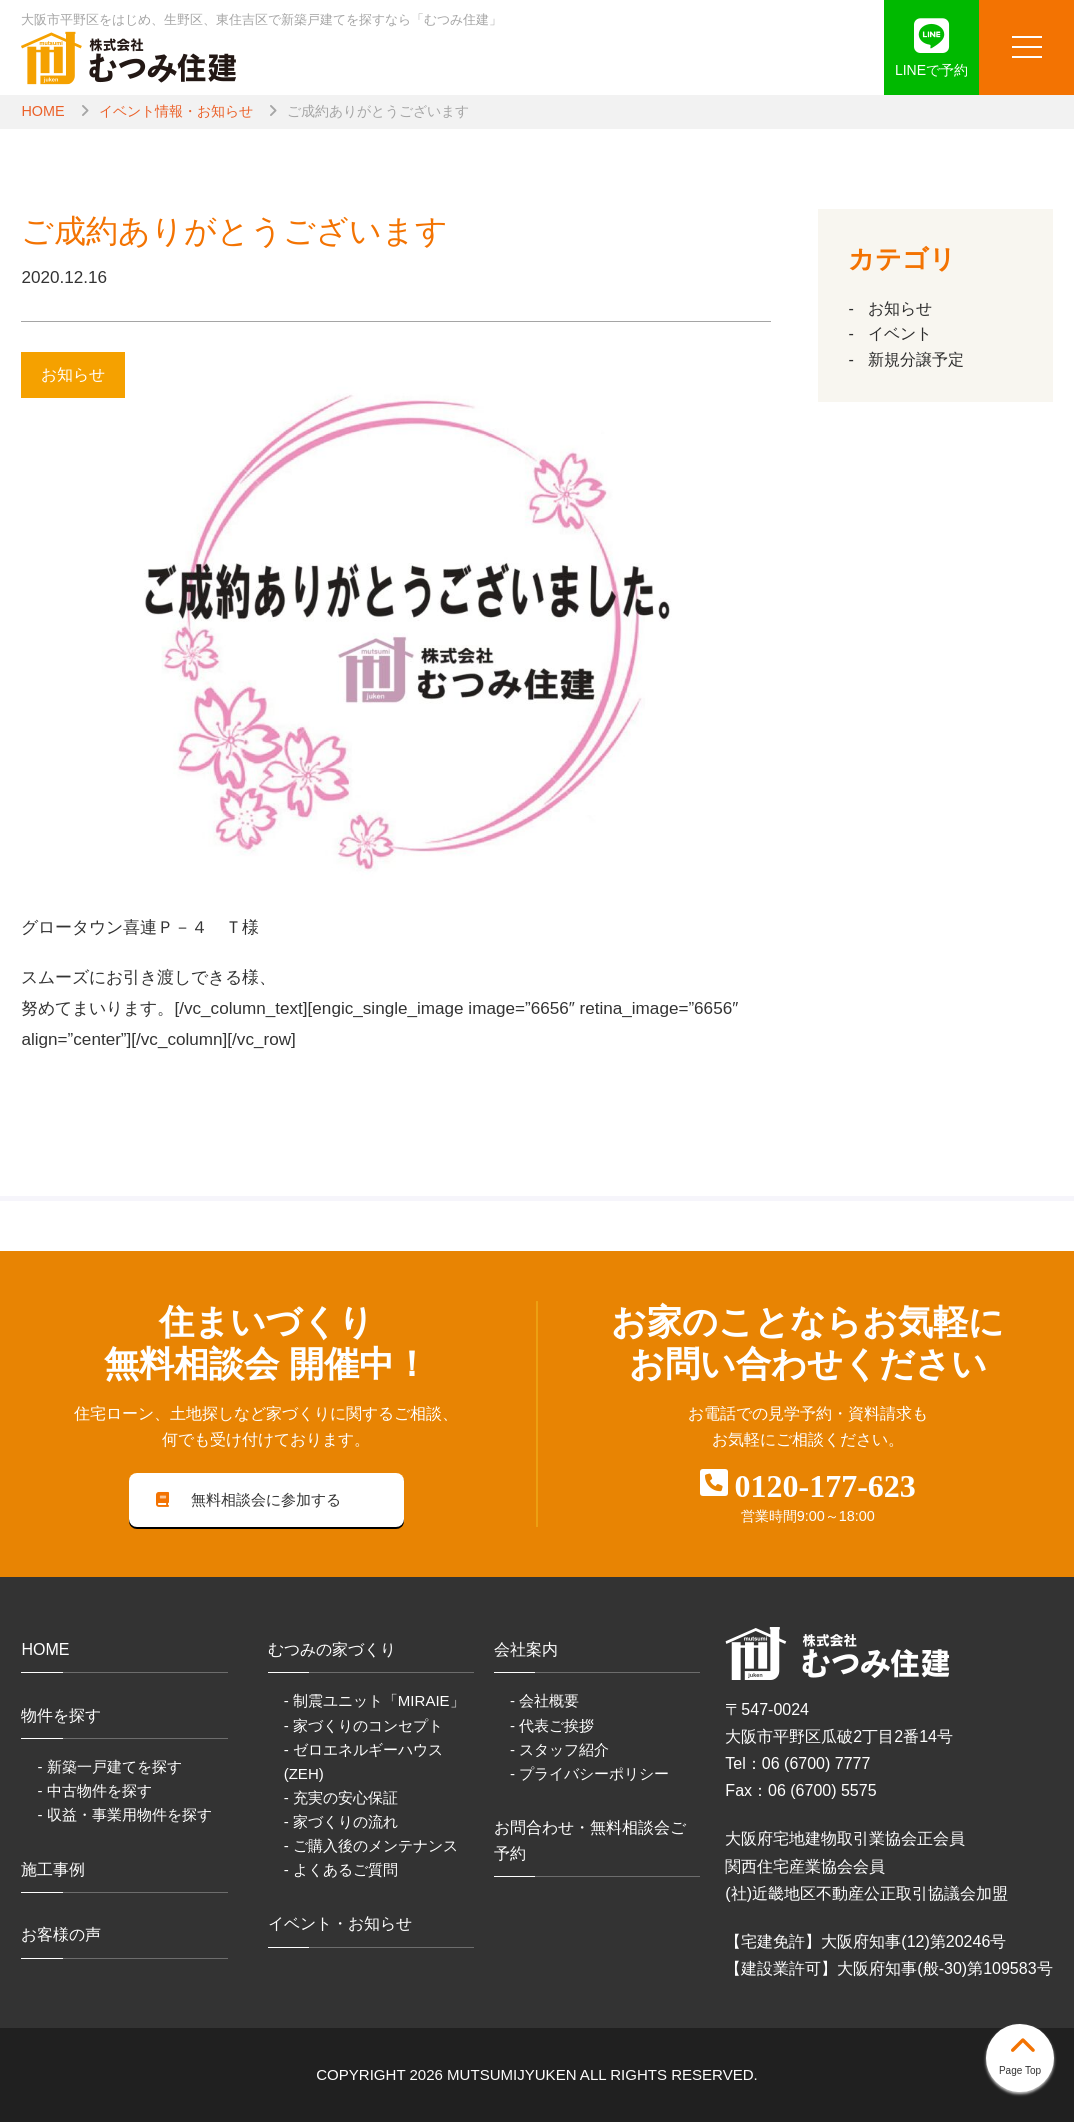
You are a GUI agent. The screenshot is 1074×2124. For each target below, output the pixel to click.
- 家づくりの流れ (341, 1822)
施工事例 (53, 1870)
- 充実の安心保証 (341, 1798)
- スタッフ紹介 (559, 1750)
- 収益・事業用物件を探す (124, 1816)
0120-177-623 (825, 1486)
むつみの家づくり (332, 1650)
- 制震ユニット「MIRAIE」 (374, 1702)
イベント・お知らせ (340, 1924)
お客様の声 (61, 1936)
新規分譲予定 (916, 359)
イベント (900, 333)
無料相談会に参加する (249, 1500)
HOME (42, 111)
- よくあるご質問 (341, 1870)
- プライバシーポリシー (589, 1774)
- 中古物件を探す (94, 1792)
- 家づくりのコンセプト (363, 1726)
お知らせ (900, 308)
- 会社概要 (544, 1702)
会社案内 (526, 1650)
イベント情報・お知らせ (176, 111)
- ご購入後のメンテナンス (371, 1846)
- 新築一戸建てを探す (109, 1768)
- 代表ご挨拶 (552, 1726)
